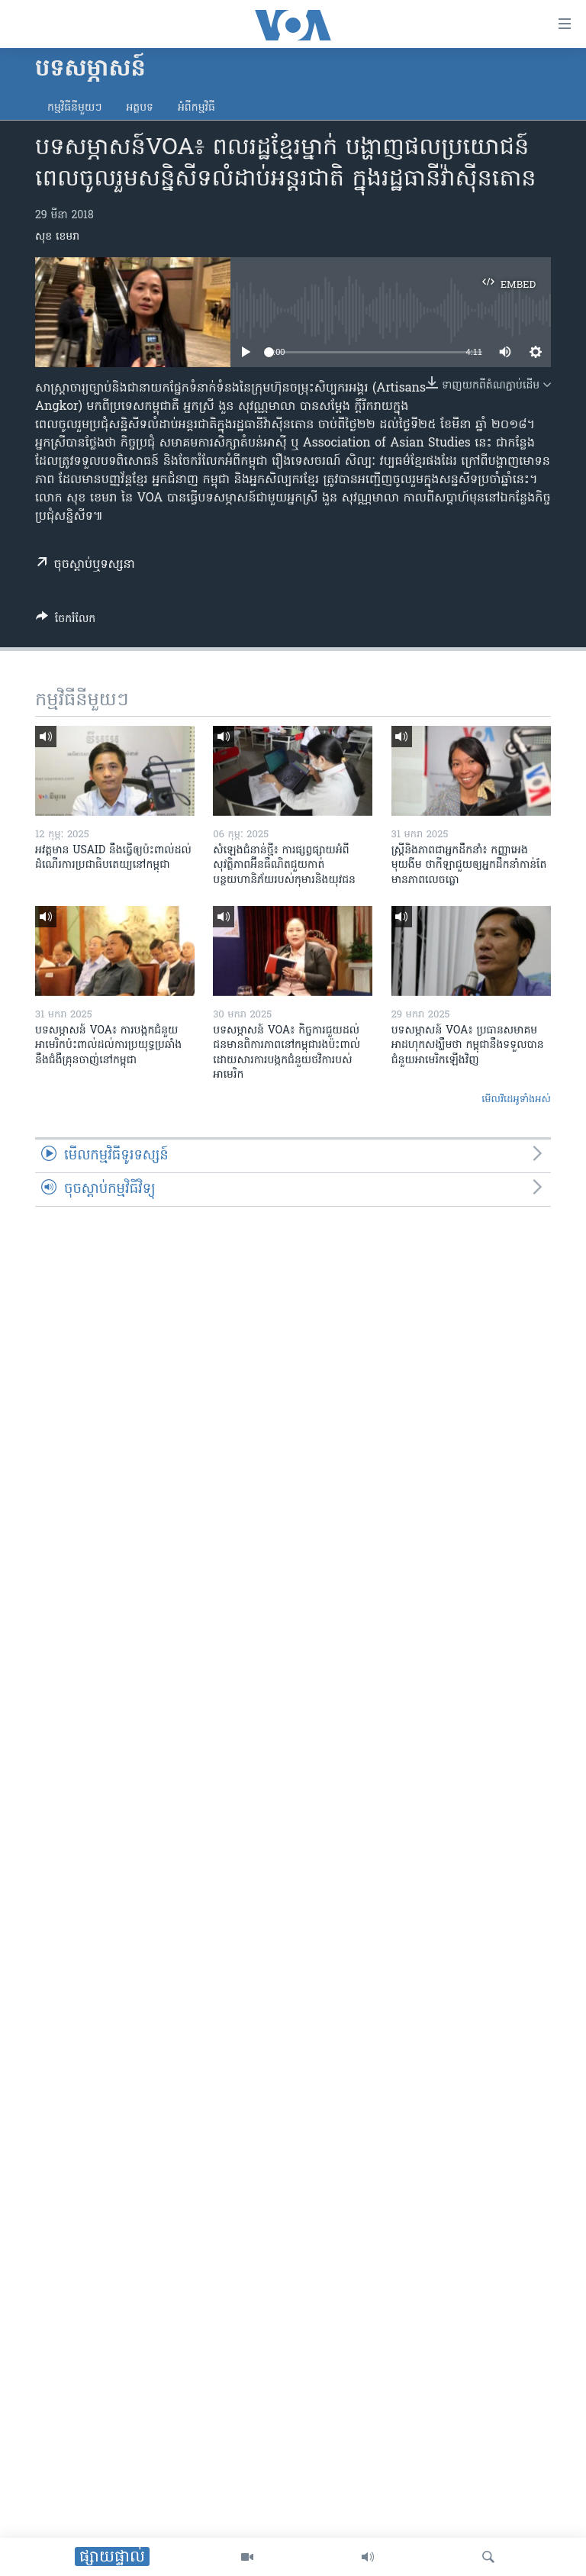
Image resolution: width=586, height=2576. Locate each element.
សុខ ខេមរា (57, 237)
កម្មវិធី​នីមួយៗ (74, 108)
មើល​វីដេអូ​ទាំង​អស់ (516, 1099)
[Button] (65, 621)
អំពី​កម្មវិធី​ (196, 108)
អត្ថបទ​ (139, 108)
